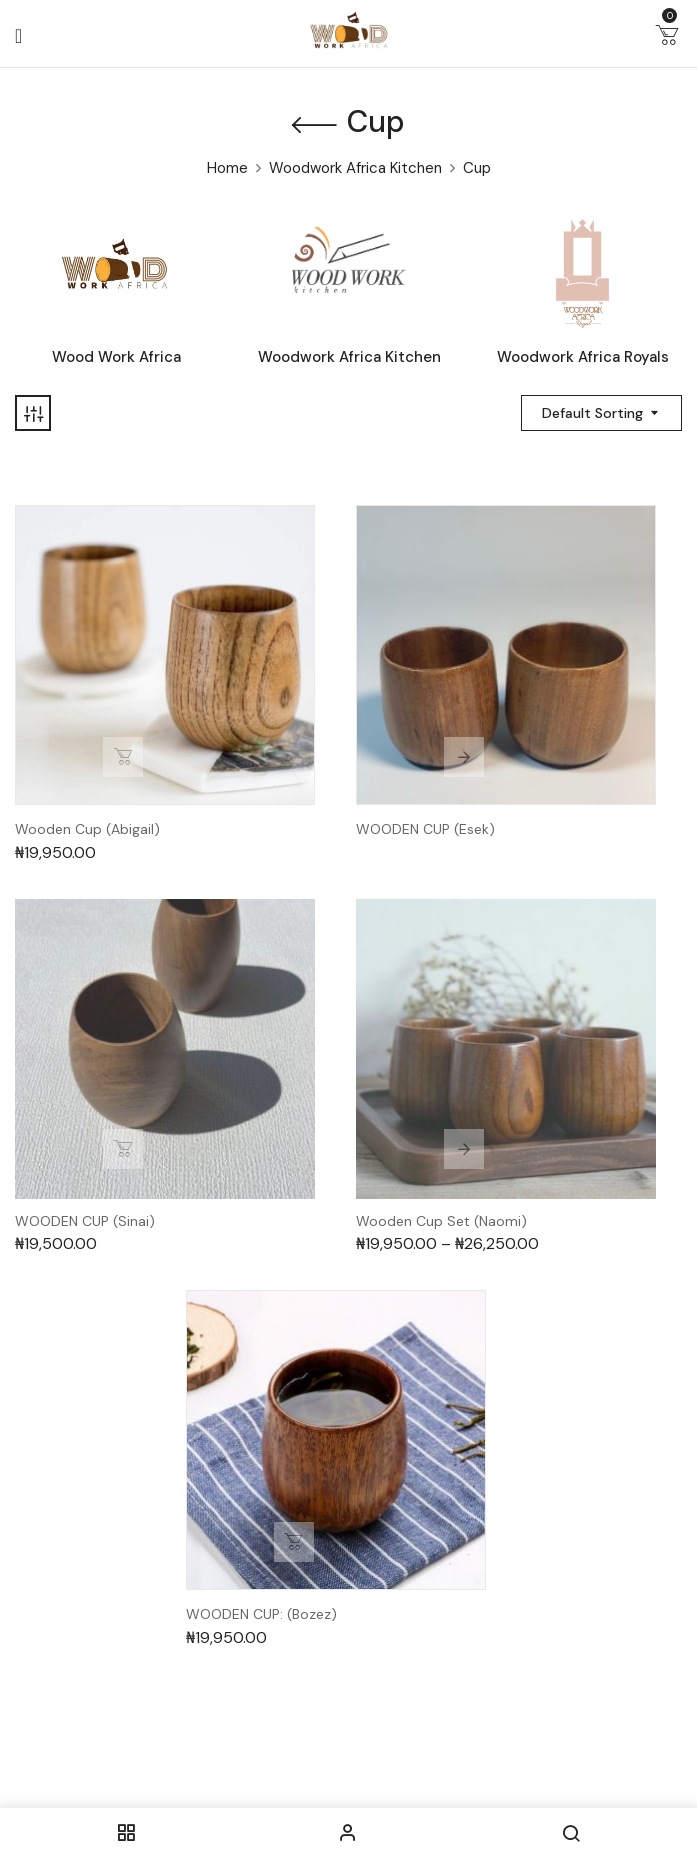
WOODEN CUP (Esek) (425, 829)
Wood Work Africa (116, 357)
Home (227, 168)
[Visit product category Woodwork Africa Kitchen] (349, 273)
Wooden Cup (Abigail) (87, 829)
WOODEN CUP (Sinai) (85, 1221)
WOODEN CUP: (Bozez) (261, 1614)
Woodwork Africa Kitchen (355, 168)
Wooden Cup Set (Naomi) (441, 1221)
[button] (667, 39)
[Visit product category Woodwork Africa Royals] (582, 273)
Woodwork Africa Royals (583, 357)
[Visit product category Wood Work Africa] (116, 273)
